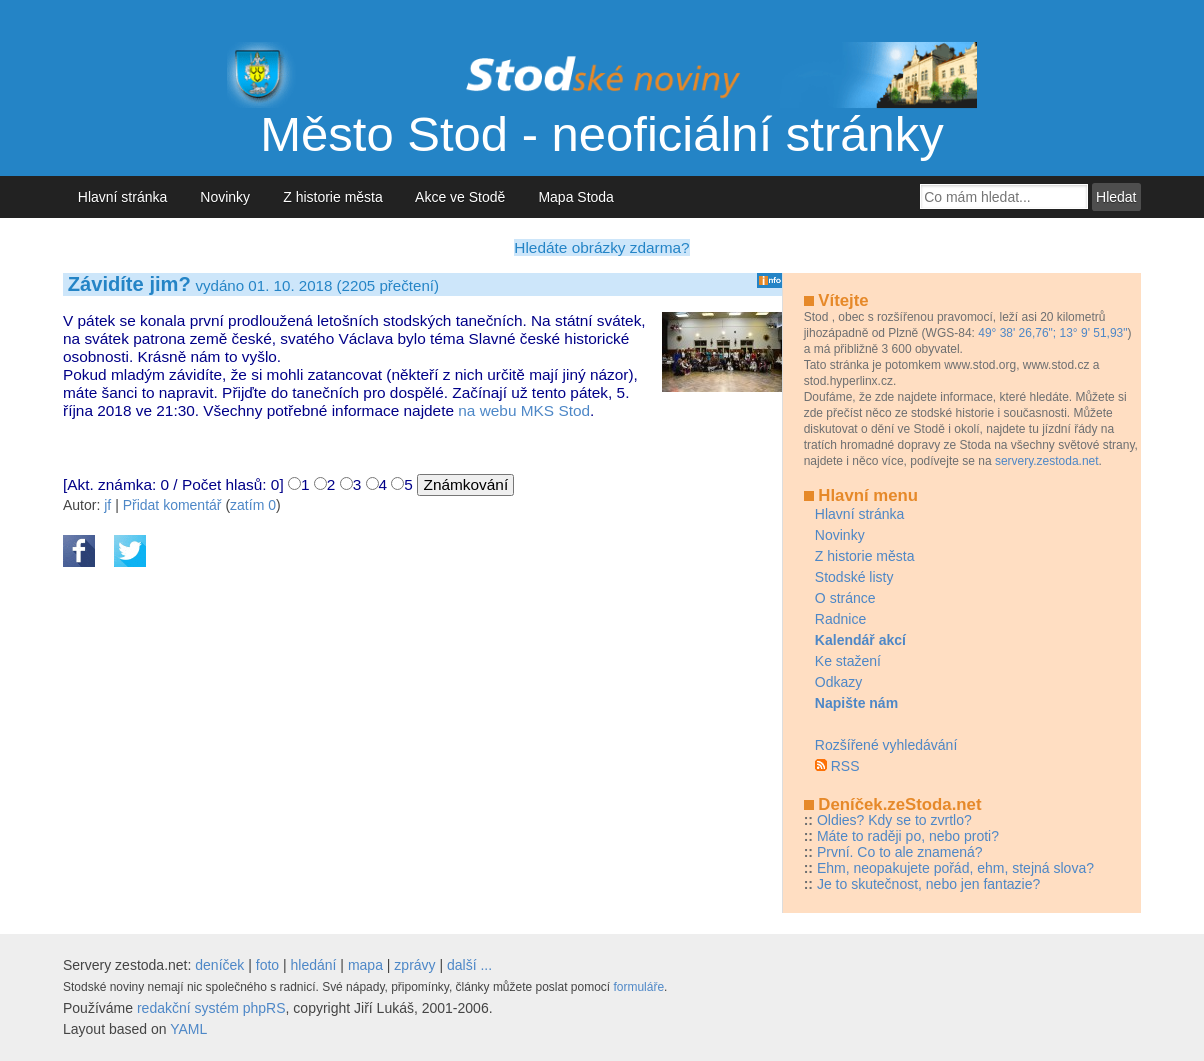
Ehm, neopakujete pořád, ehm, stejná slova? (955, 868)
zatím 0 (253, 505)
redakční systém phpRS (211, 1008)
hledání (314, 965)
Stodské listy (854, 577)
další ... (469, 965)
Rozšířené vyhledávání (886, 745)
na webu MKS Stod (524, 410)
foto (267, 965)
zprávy (414, 965)
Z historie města (332, 197)
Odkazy (838, 682)
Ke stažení (848, 661)
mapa (365, 965)
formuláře (638, 987)
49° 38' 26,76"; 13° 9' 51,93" (1052, 333)
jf (107, 505)
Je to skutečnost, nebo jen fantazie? (928, 884)
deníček (219, 965)
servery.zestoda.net (1047, 461)
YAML (188, 1029)
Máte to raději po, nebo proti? (908, 836)
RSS (845, 766)
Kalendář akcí (860, 640)
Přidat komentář (172, 505)
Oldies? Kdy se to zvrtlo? (894, 820)
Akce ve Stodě (460, 197)
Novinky (225, 197)
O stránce (845, 598)
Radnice (840, 619)
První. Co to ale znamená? (900, 852)
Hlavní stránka (122, 197)
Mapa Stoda (576, 197)
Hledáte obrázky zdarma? (601, 247)
